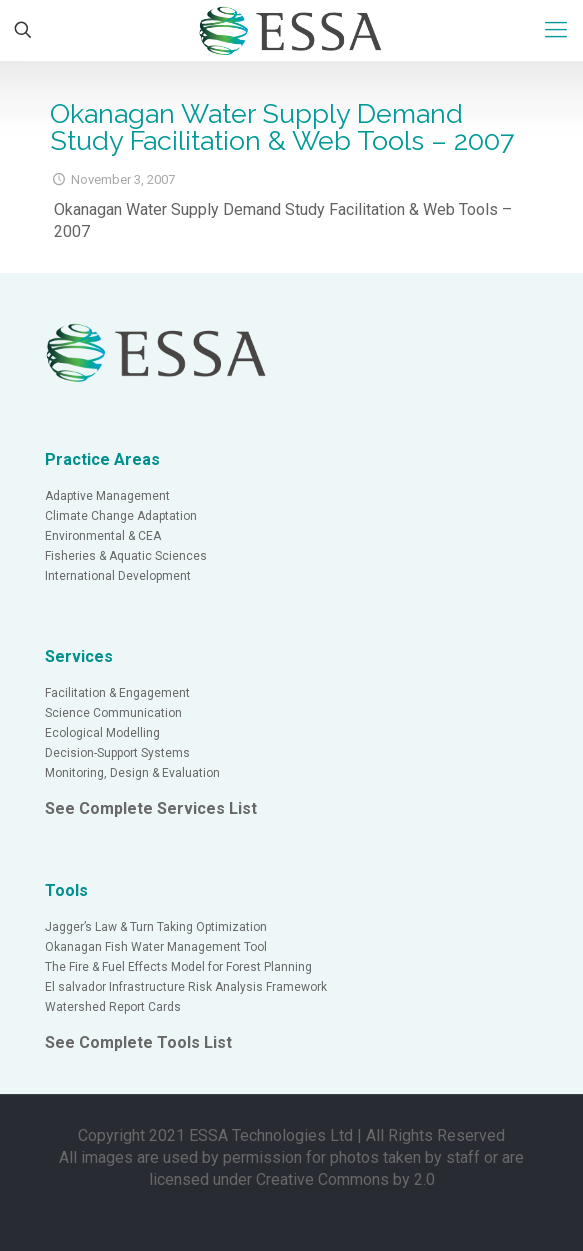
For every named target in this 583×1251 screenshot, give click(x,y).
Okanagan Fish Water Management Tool (156, 947)
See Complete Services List (151, 808)
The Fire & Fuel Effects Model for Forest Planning (178, 967)
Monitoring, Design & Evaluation (132, 773)
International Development (118, 576)
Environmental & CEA (103, 536)
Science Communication (113, 713)
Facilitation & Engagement (117, 693)
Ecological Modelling (102, 733)
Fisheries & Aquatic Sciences (126, 556)
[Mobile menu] (556, 30)
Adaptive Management (107, 496)
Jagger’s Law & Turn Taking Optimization (156, 927)
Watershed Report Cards (113, 1007)
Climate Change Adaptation (121, 516)
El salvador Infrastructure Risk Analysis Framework (186, 987)
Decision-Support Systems (117, 753)
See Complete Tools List (138, 1042)
